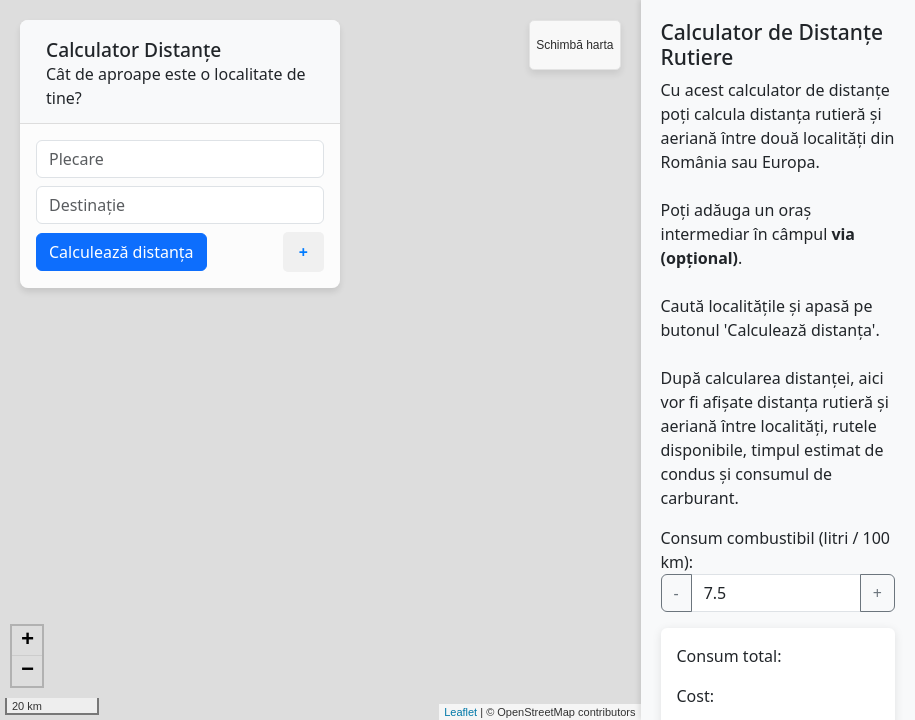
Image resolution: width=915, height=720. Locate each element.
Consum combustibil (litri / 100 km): (776, 550)
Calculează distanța (121, 252)
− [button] (27, 671)
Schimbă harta (574, 45)
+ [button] (27, 641)
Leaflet (460, 712)
